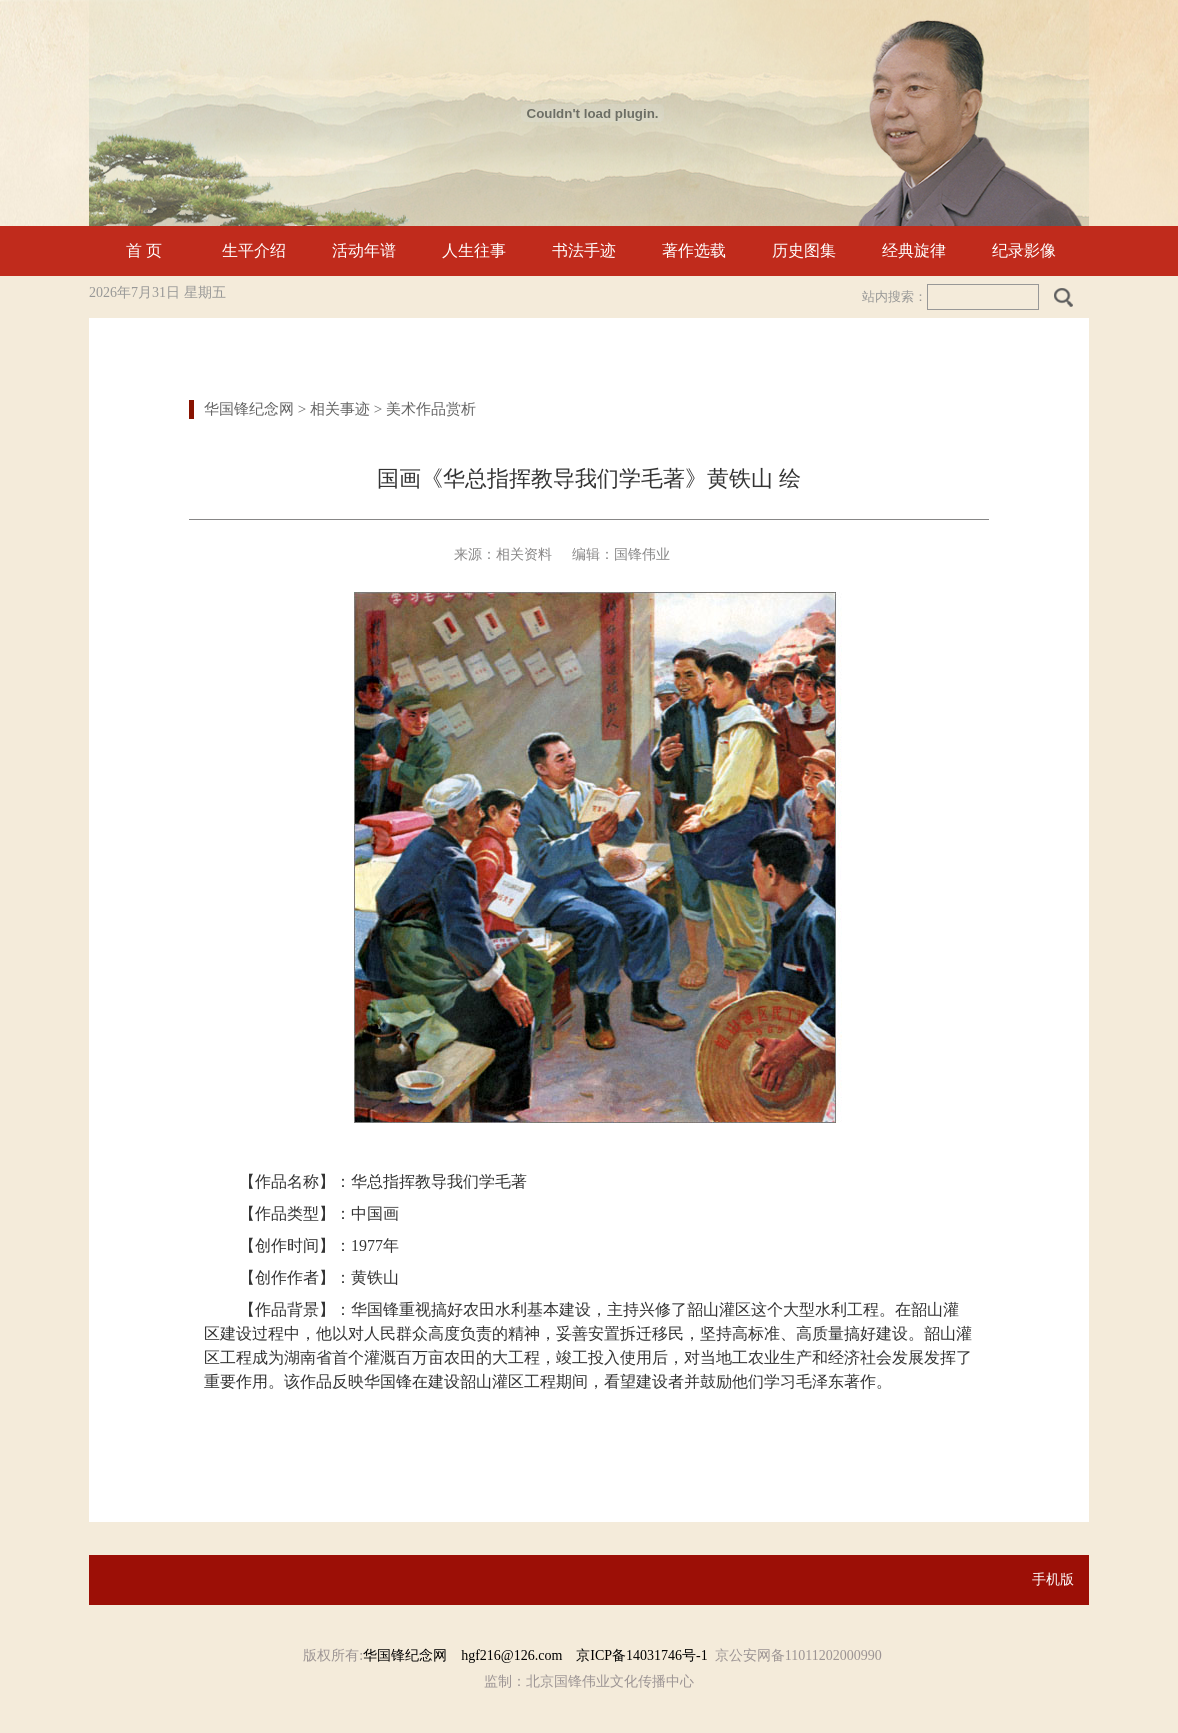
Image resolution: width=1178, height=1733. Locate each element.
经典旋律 (914, 250)
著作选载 (694, 250)
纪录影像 (1024, 250)
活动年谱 (364, 250)
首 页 (144, 250)
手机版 (1053, 1579)
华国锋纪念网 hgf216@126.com (469, 1655)
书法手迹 (584, 250)
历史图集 (804, 250)
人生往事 (474, 250)
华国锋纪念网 (249, 409)
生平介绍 (254, 250)
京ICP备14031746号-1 (641, 1655)
